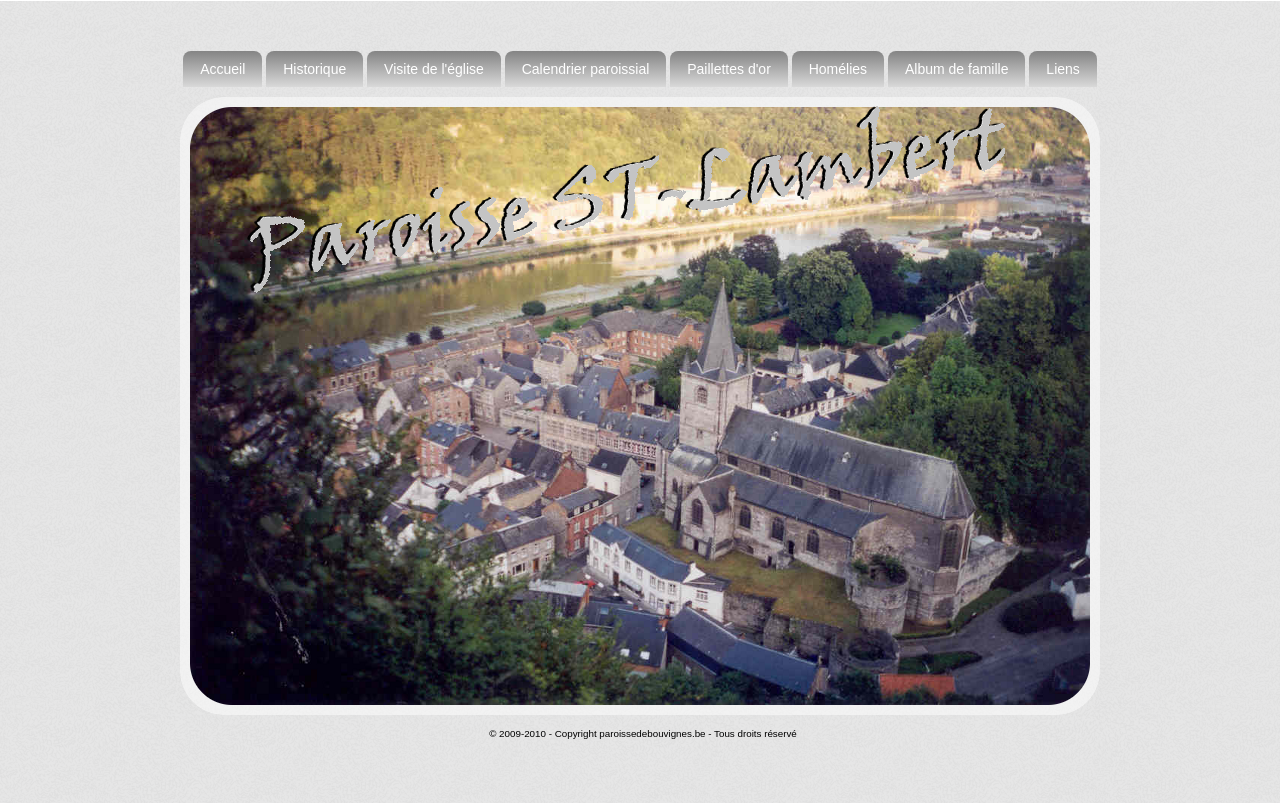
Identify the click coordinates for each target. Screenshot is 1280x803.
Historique (314, 69)
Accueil (222, 69)
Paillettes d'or (729, 69)
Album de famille (957, 69)
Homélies (838, 69)
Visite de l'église (434, 69)
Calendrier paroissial (586, 69)
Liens (1062, 69)
